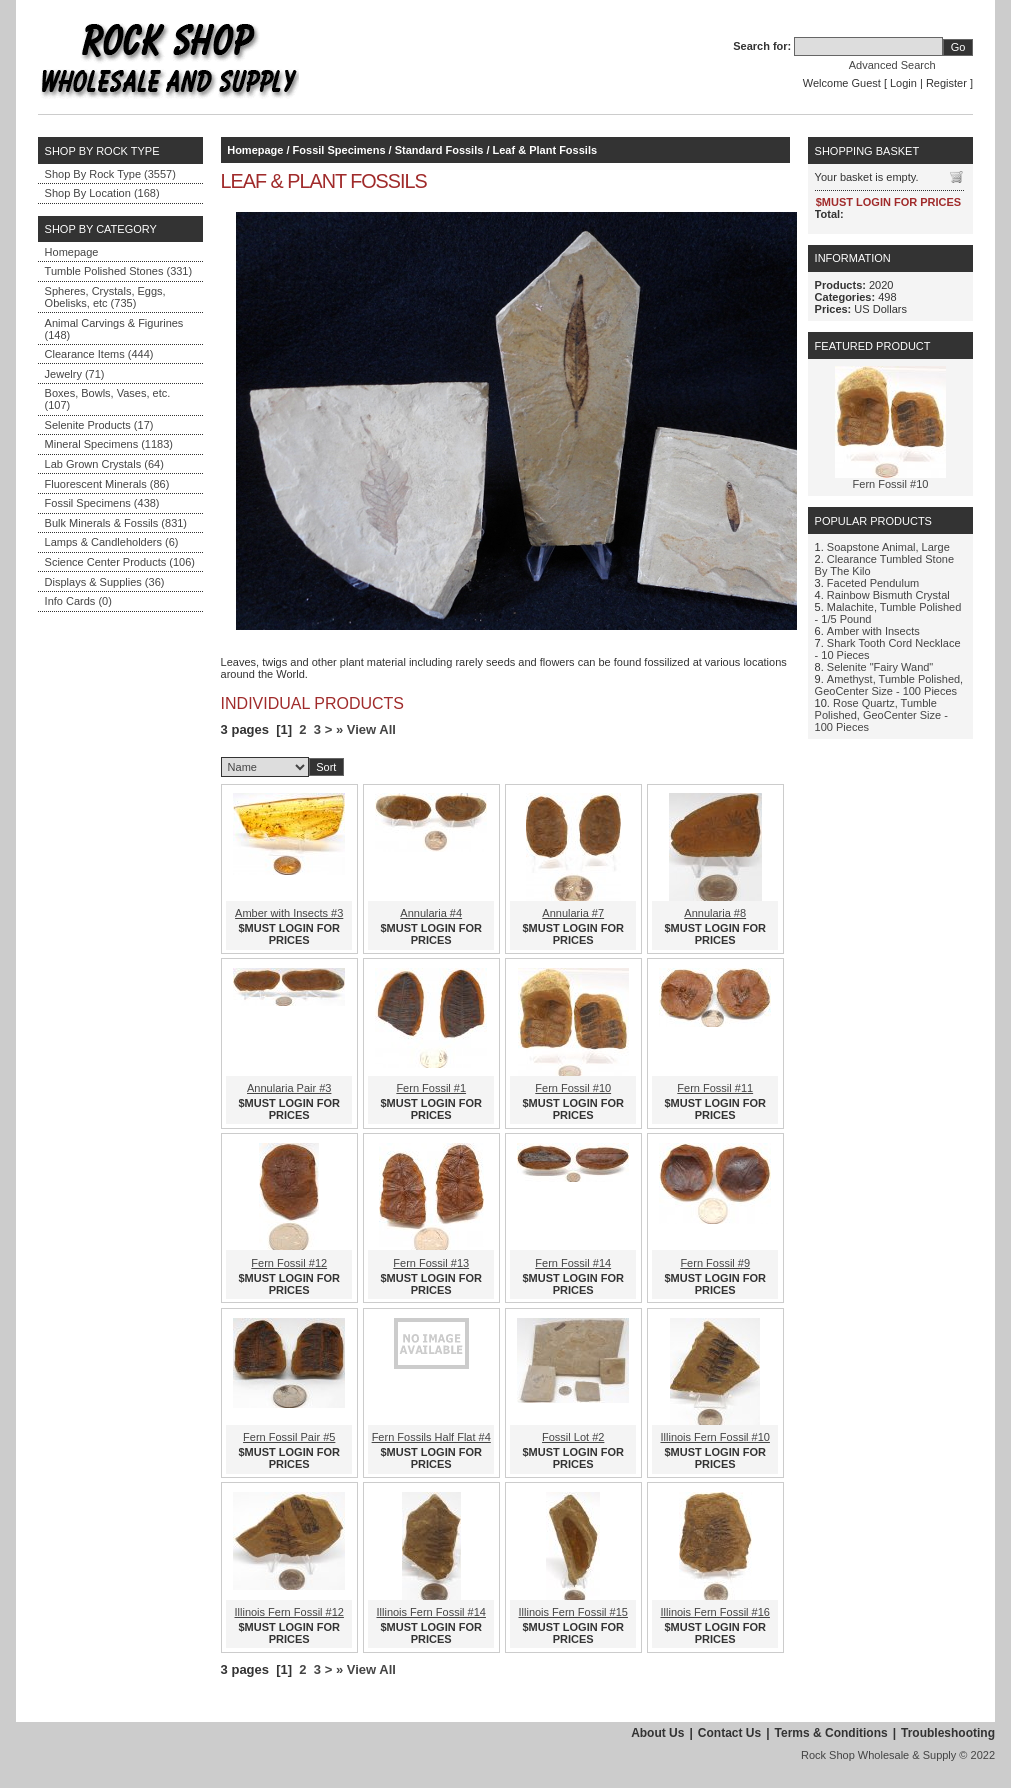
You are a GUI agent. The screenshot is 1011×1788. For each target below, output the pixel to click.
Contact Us (729, 1733)
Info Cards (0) (78, 601)
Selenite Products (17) (99, 425)
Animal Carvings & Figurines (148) (114, 329)
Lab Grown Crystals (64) (104, 464)
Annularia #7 (573, 913)
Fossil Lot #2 (573, 1437)
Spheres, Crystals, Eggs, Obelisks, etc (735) (105, 297)
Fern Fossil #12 (289, 1263)
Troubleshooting (948, 1733)
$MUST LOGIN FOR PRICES (289, 934)
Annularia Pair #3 (289, 1088)
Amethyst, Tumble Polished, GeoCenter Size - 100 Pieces (889, 685)
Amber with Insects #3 (289, 913)
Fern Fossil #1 (431, 1088)
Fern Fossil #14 (573, 1263)
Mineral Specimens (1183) (109, 444)
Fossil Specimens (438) (102, 503)
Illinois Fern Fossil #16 (715, 1612)
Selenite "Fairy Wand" (880, 667)
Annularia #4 (431, 913)
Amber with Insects (873, 631)
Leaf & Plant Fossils (545, 150)
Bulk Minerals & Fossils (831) (116, 523)
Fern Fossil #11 (715, 1088)
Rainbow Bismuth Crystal (888, 595)
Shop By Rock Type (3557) (110, 174)
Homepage (72, 252)
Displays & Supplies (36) (105, 582)
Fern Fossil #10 (573, 1088)
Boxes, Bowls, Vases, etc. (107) (108, 399)
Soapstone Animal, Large (888, 547)
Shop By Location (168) (102, 193)
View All (371, 729)
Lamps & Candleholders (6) (112, 542)
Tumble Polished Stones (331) (119, 271)
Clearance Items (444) (99, 354)
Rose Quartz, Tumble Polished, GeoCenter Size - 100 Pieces (881, 715)
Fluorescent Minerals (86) (107, 484)
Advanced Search (892, 65)
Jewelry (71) (75, 374)
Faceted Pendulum (873, 583)
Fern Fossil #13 (431, 1263)
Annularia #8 (715, 913)
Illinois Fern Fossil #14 (431, 1612)
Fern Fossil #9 (715, 1263)
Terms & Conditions (831, 1733)
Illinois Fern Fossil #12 (289, 1612)
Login (903, 83)
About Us (657, 1733)
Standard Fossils (439, 150)
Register (946, 83)
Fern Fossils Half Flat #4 (431, 1437)
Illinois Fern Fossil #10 (715, 1437)
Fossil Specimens (339, 150)
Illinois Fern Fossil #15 (573, 1612)
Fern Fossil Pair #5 (289, 1437)
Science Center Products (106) (120, 562)
